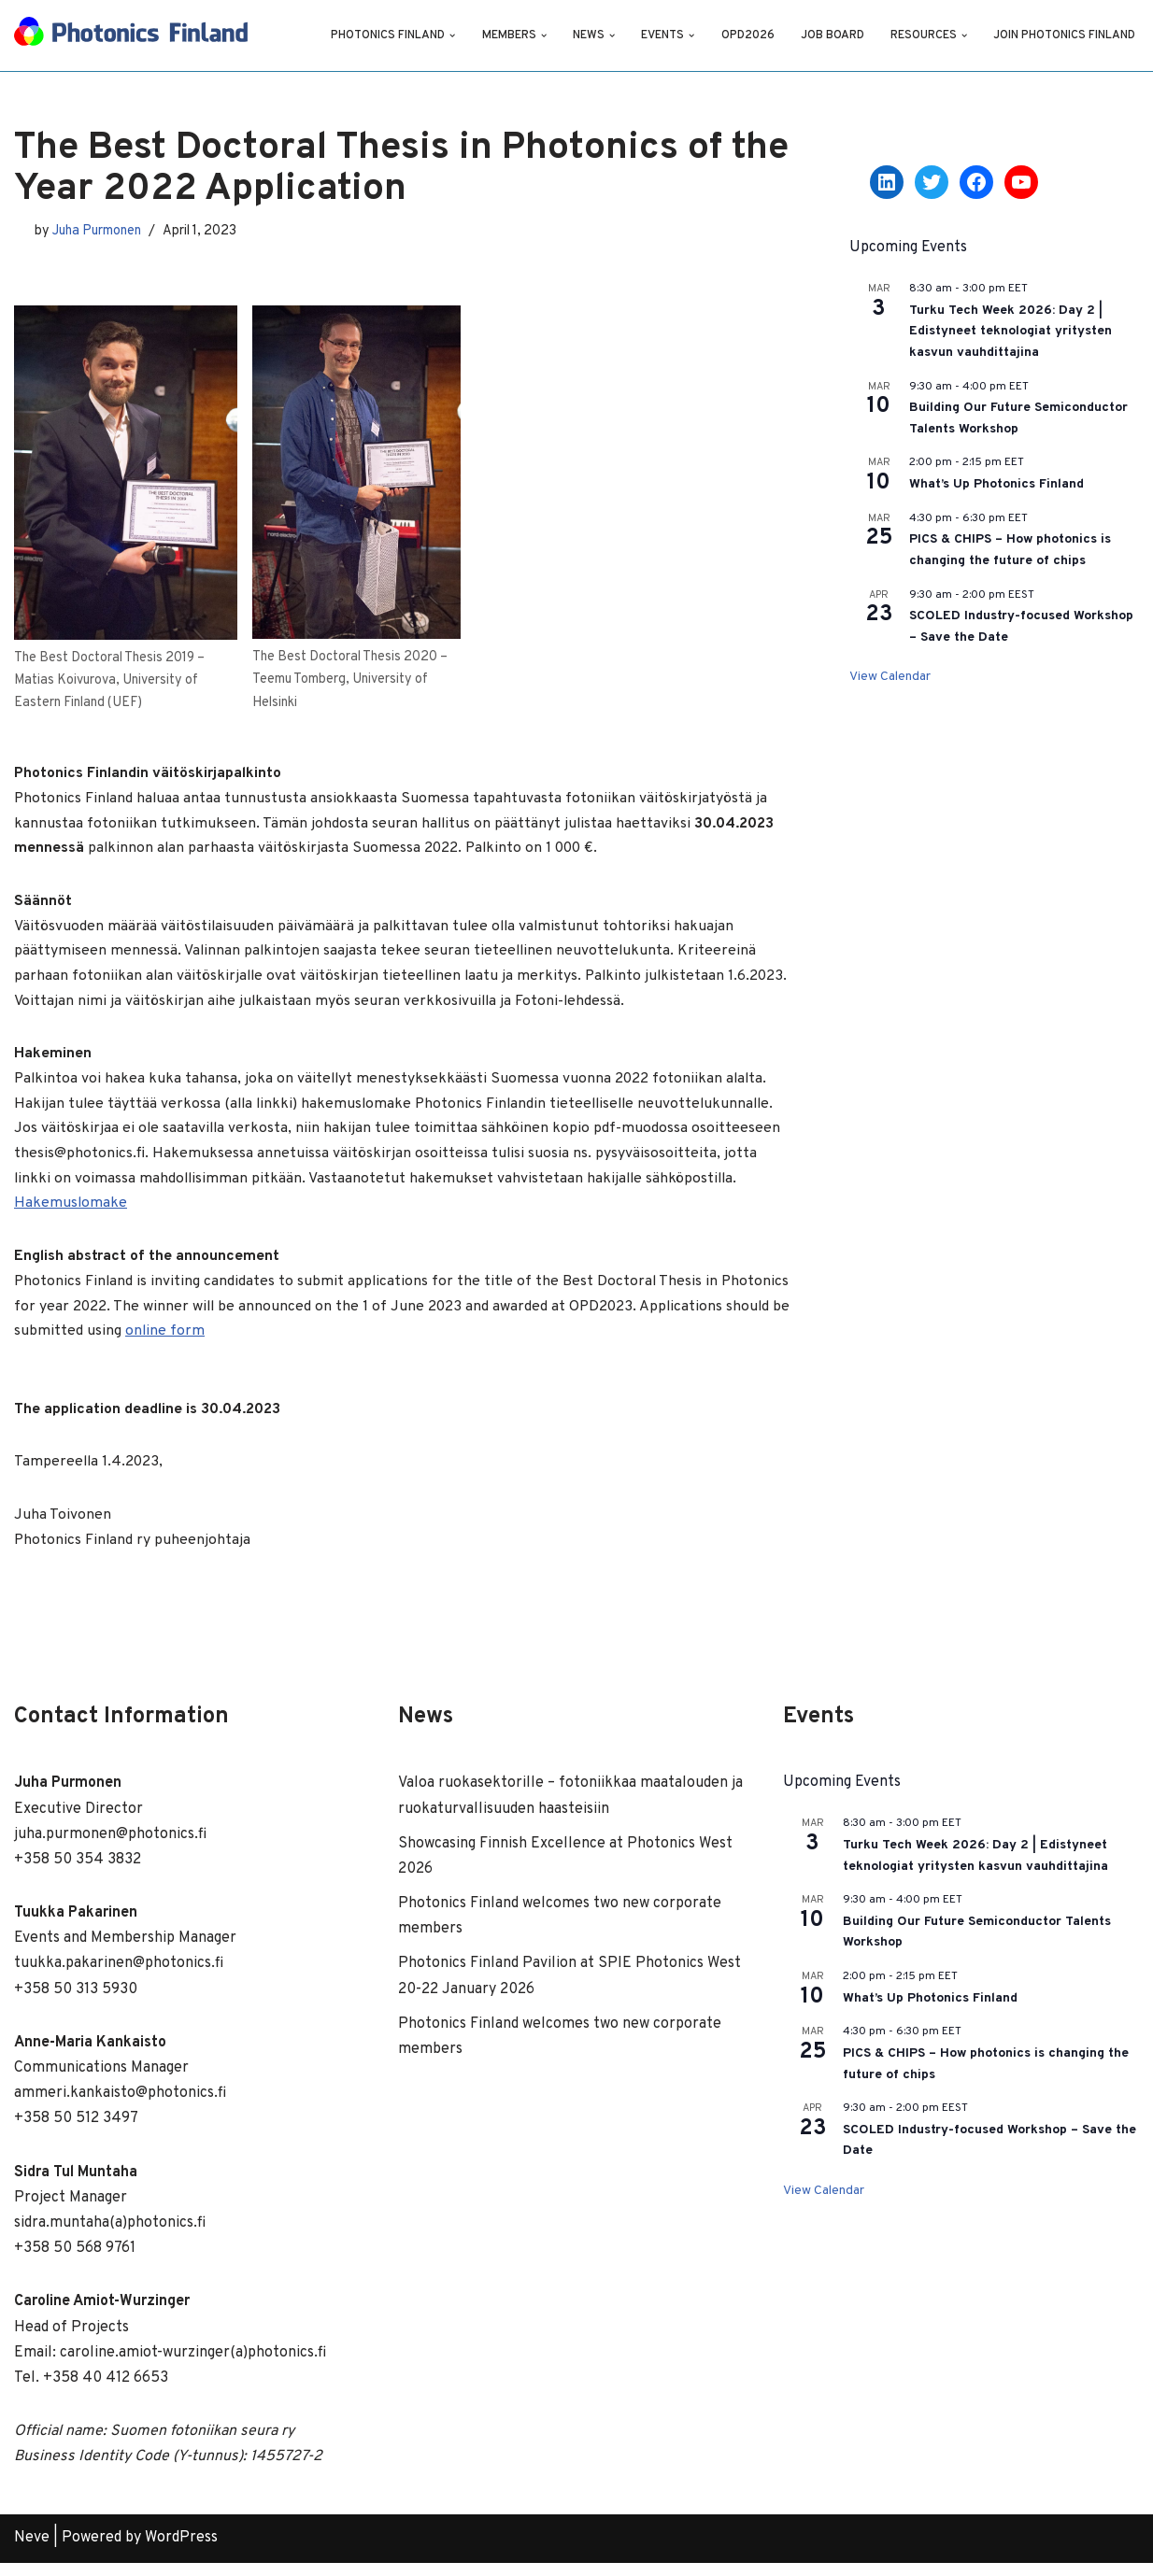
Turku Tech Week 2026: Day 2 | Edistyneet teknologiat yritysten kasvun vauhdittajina (1010, 332)
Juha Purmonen (99, 230)
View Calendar (890, 677)
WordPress (181, 2551)
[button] (449, 35)
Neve (32, 2551)
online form (321, 1342)
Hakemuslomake (71, 1212)
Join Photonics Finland (1063, 35)
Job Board (831, 35)
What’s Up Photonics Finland (996, 484)
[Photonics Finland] (131, 35)
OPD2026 (746, 35)
